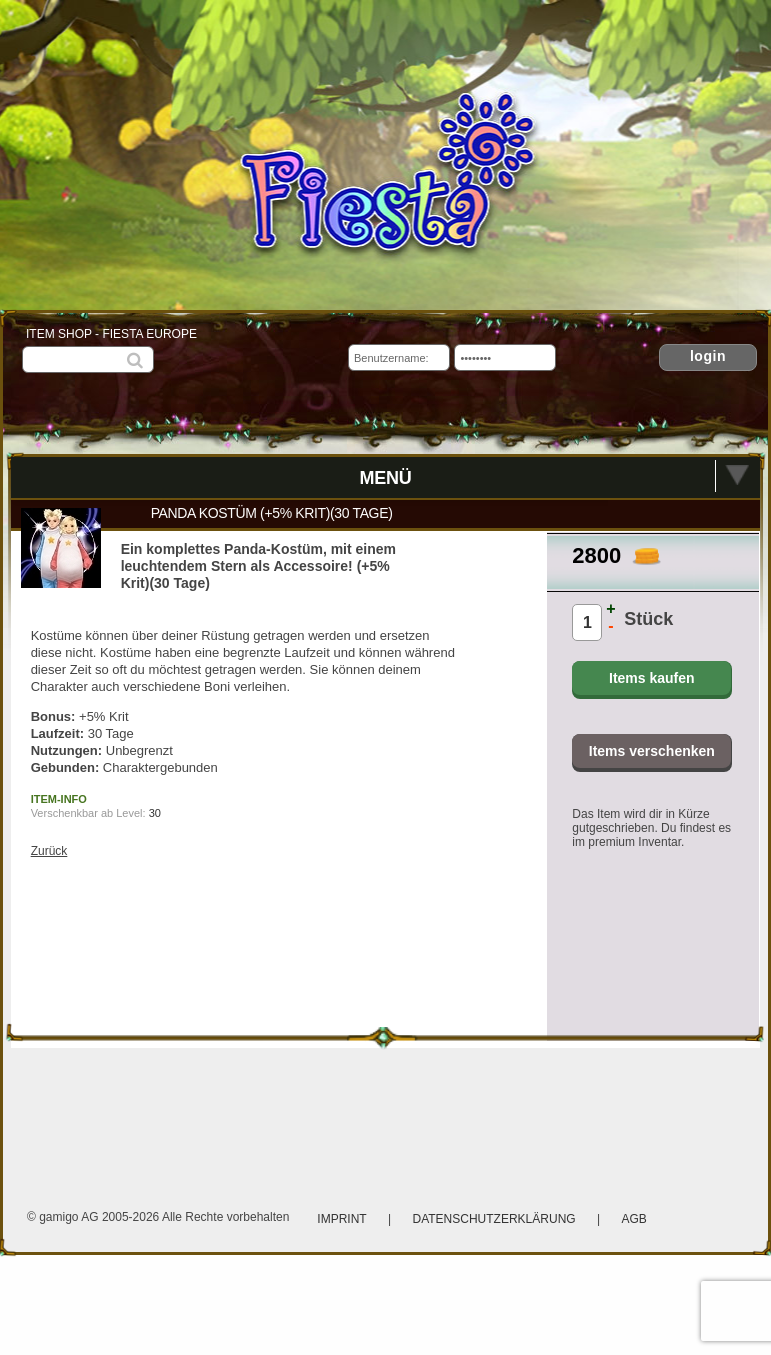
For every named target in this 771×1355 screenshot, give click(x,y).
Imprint (341, 1219)
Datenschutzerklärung (496, 1219)
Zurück (49, 851)
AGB (633, 1219)
